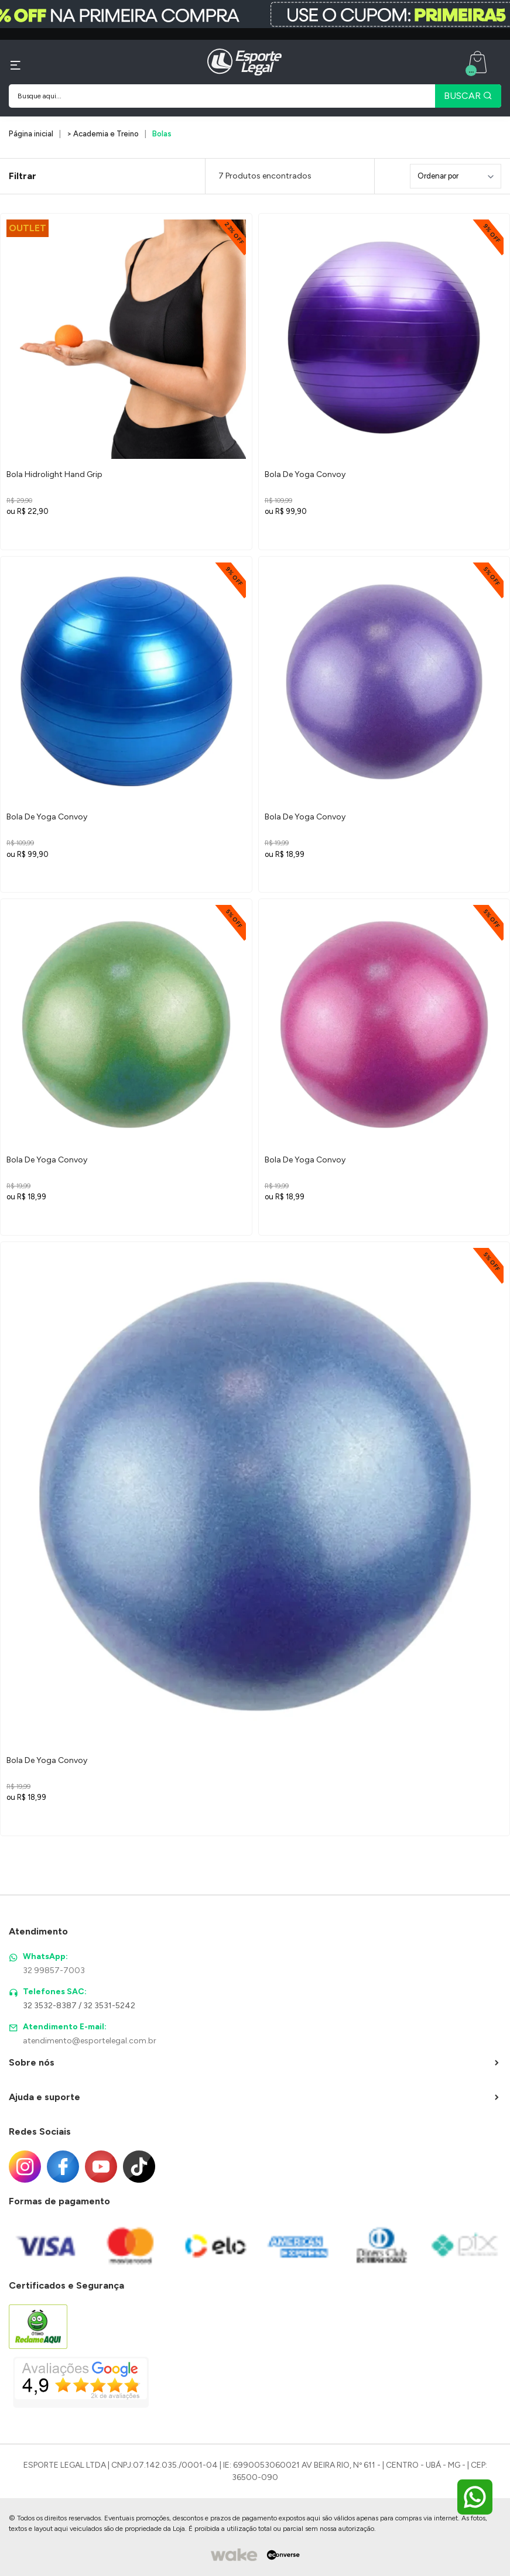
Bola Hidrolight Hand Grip (54, 474)
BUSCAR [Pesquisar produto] (468, 95)
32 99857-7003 (54, 1970)
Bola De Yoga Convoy (305, 474)
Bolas (162, 133)
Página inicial (31, 133)
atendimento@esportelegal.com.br (89, 2041)
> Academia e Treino (103, 133)
